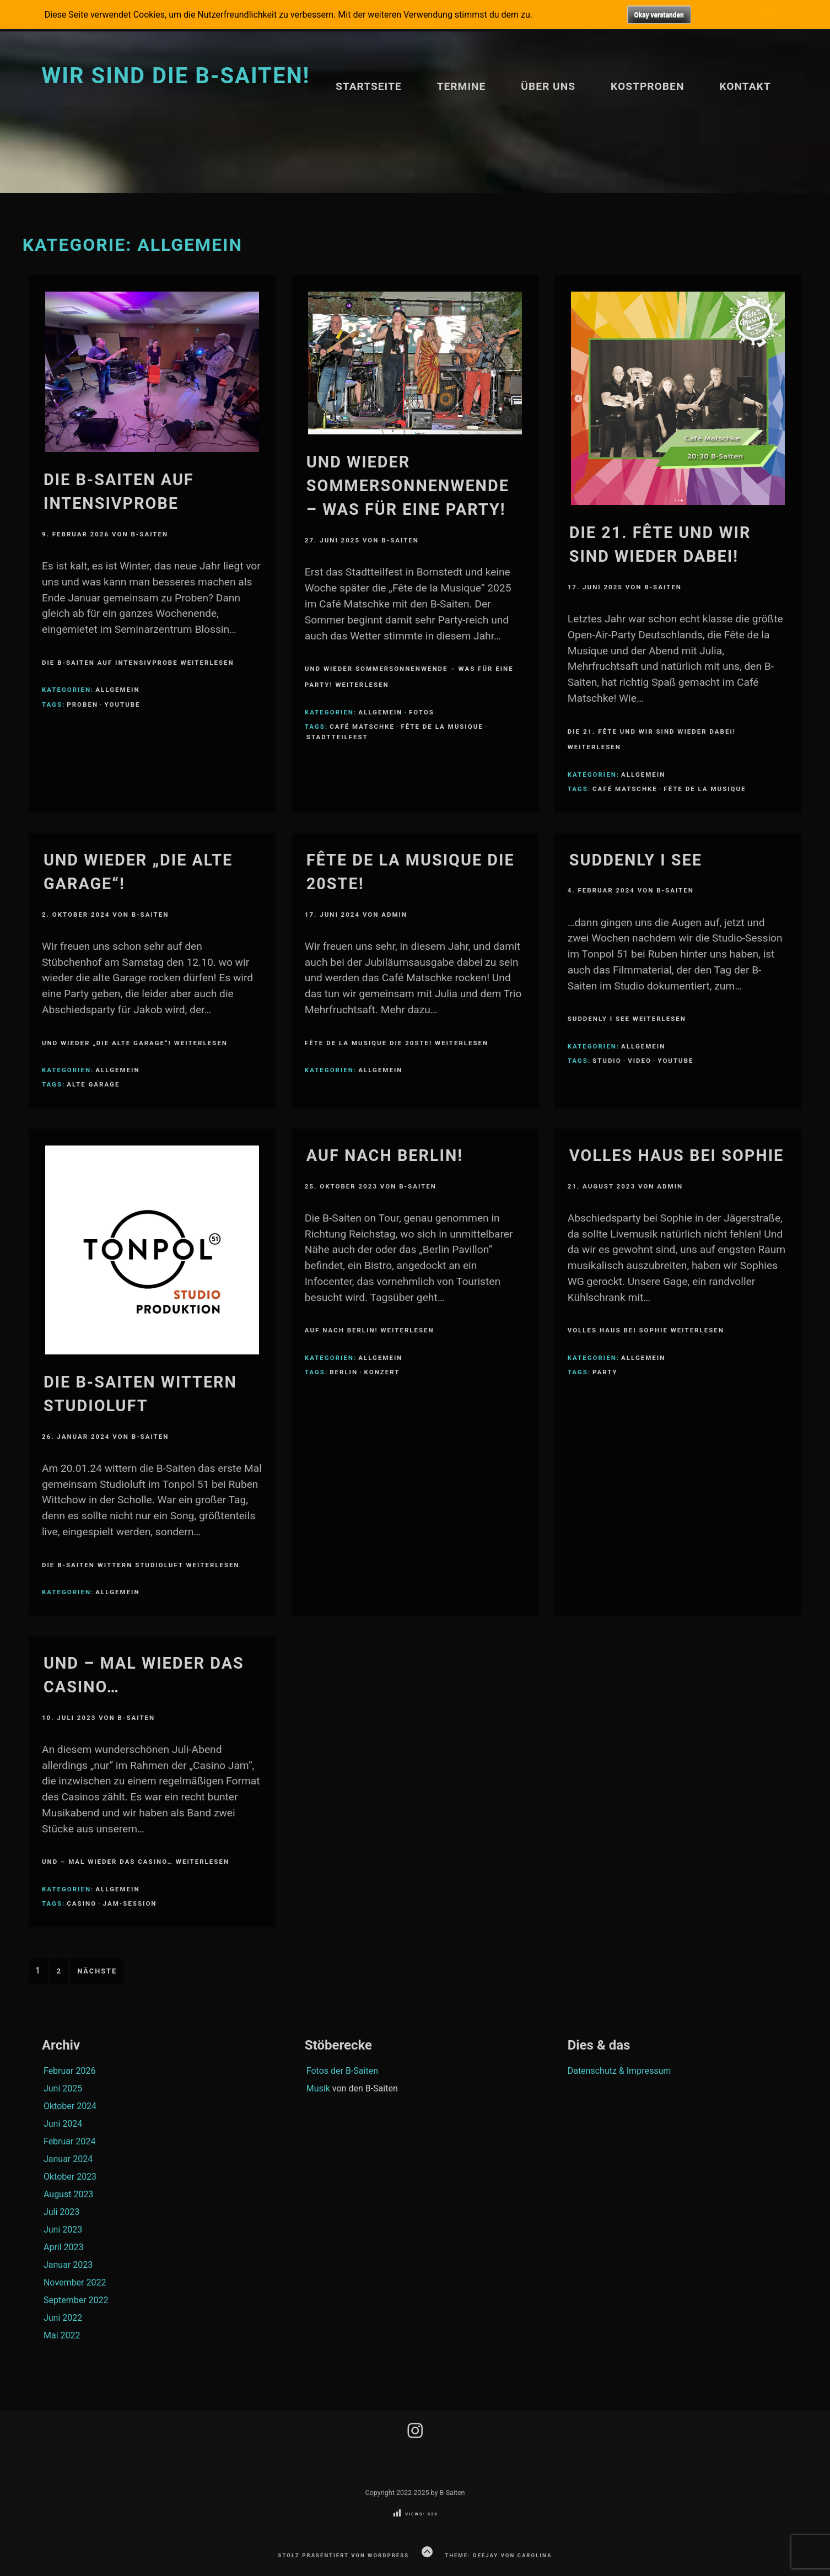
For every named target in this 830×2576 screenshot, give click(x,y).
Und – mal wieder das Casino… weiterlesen (135, 1861)
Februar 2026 (69, 2071)
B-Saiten (149, 534)
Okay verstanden (659, 15)
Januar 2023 (68, 2265)
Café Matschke (362, 726)
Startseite (369, 86)
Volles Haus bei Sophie (676, 1155)
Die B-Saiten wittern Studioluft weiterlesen (141, 1565)
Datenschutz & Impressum (619, 2071)
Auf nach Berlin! (384, 1155)
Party (605, 1372)
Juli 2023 (61, 2212)
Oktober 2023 (70, 2176)
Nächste (97, 1971)
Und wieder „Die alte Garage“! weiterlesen (135, 1043)
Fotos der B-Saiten (342, 2071)
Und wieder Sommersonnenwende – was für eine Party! (407, 486)
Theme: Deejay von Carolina (498, 2555)
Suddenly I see (635, 860)
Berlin (344, 1372)
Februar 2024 (69, 2141)
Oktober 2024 (70, 2106)
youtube (123, 704)
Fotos (421, 712)
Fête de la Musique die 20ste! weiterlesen (396, 1043)
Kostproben (647, 86)
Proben (82, 704)
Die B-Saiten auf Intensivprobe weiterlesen (138, 662)
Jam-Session (130, 1903)
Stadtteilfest (337, 737)
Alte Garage (93, 1084)
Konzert (382, 1372)
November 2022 (75, 2282)
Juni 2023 (63, 2229)
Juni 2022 (63, 2318)
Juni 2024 (63, 2123)
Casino (81, 1903)
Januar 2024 (68, 2159)
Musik (318, 2088)
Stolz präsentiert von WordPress (343, 2555)
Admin (394, 914)
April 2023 (64, 2247)
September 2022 (76, 2300)
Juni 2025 (63, 2088)
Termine (461, 86)
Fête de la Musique (442, 726)
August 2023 (68, 2194)
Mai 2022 (62, 2335)
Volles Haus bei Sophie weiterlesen (646, 1330)
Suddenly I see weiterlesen (627, 1019)
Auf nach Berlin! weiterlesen (369, 1330)
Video (639, 1060)
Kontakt (744, 86)
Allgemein (117, 689)
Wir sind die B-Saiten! (175, 76)
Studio (607, 1060)
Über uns (548, 86)
